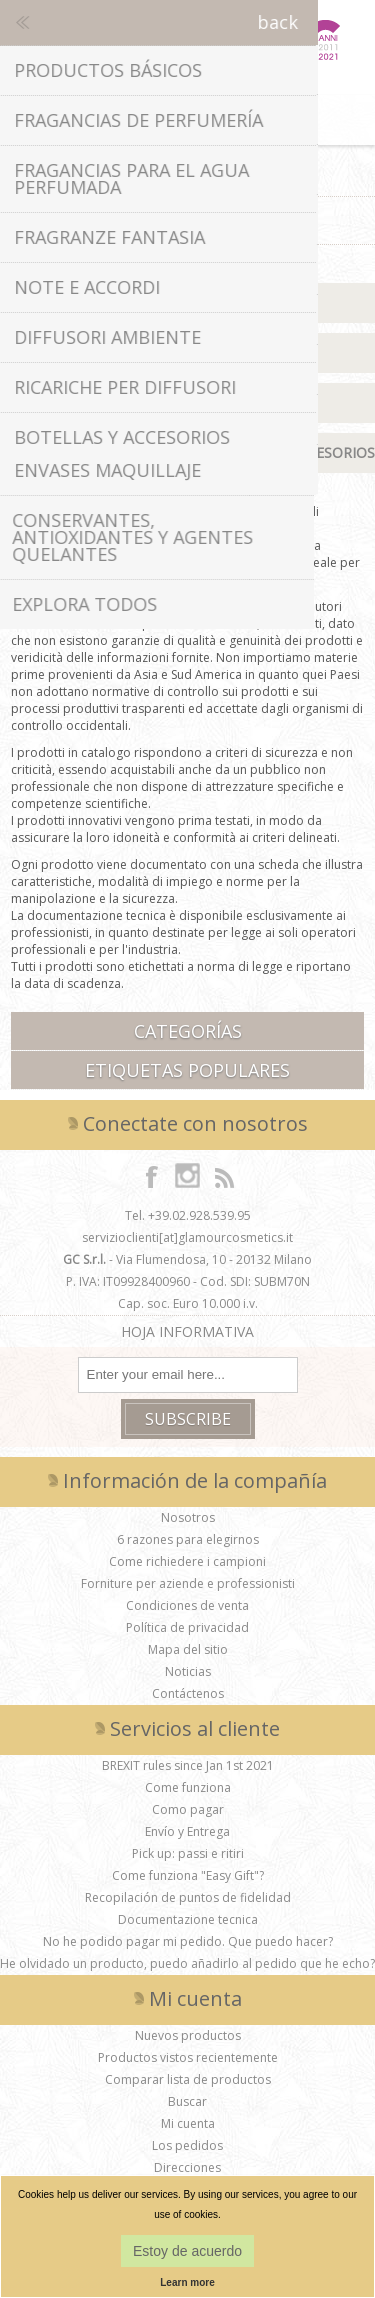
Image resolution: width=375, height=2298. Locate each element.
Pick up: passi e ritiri (188, 1853)
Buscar (187, 2101)
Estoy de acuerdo (187, 2251)
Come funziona (188, 1787)
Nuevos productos (188, 2035)
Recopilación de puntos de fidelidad (188, 1897)
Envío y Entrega (187, 1831)
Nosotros (188, 1517)
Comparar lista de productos (188, 2079)
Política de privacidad (187, 1627)
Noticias (188, 1671)
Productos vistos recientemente (188, 2057)
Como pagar (188, 1809)
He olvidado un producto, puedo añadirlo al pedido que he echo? (187, 1963)
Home (132, 171)
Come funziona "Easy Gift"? (188, 1875)
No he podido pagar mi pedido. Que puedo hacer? (188, 1941)
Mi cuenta (188, 2123)
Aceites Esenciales (188, 402)
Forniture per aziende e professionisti (188, 1583)
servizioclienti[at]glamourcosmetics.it (187, 1237)
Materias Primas (187, 302)
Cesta (188, 120)
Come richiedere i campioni (187, 1561)
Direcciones (187, 2167)
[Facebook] (152, 1176)
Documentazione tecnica (188, 1919)
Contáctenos (188, 1693)
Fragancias (188, 352)
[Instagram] (188, 1176)
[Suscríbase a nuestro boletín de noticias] (188, 1375)
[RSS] (224, 1176)
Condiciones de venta (187, 1605)
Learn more (187, 2282)
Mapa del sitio (188, 1649)
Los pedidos (187, 2145)
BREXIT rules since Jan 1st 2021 (188, 1765)
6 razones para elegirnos (188, 1539)
